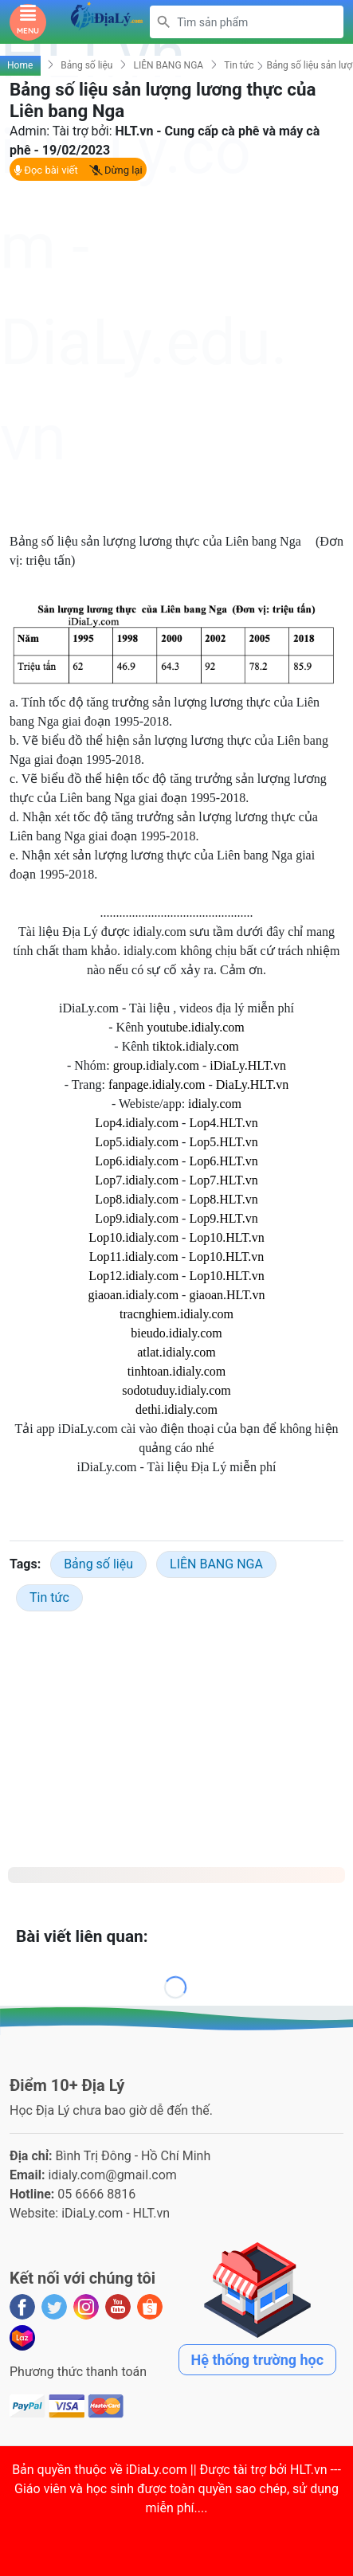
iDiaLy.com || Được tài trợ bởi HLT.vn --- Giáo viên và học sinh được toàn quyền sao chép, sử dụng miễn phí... (177, 2488)
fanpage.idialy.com (157, 1084)
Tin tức (238, 65)
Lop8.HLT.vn (223, 1199)
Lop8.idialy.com (136, 1199)
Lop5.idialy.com (136, 1142)
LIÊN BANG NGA (168, 65)
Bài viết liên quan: (82, 1936)
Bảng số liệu (86, 65)
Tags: (25, 1564)
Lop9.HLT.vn (223, 1218)
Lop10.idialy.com (133, 1237)
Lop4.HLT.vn (223, 1122)
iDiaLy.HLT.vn (248, 1065)
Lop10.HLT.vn (226, 1237)
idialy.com (214, 1103)
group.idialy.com (156, 1065)
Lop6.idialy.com (136, 1161)
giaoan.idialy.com (133, 1295)
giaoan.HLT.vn (227, 1295)
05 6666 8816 (96, 2194)
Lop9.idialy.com (136, 1218)
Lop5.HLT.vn (223, 1142)
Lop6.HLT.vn (223, 1161)
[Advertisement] (176, 355)
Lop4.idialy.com (136, 1122)
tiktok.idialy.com (195, 1046)
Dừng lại (116, 170)
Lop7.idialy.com (136, 1180)
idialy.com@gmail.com (112, 2175)
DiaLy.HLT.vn (252, 1084)
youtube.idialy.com (196, 1027)
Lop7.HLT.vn (223, 1180)
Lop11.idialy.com (133, 1256)
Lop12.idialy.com (133, 1275)
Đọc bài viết (46, 170)
